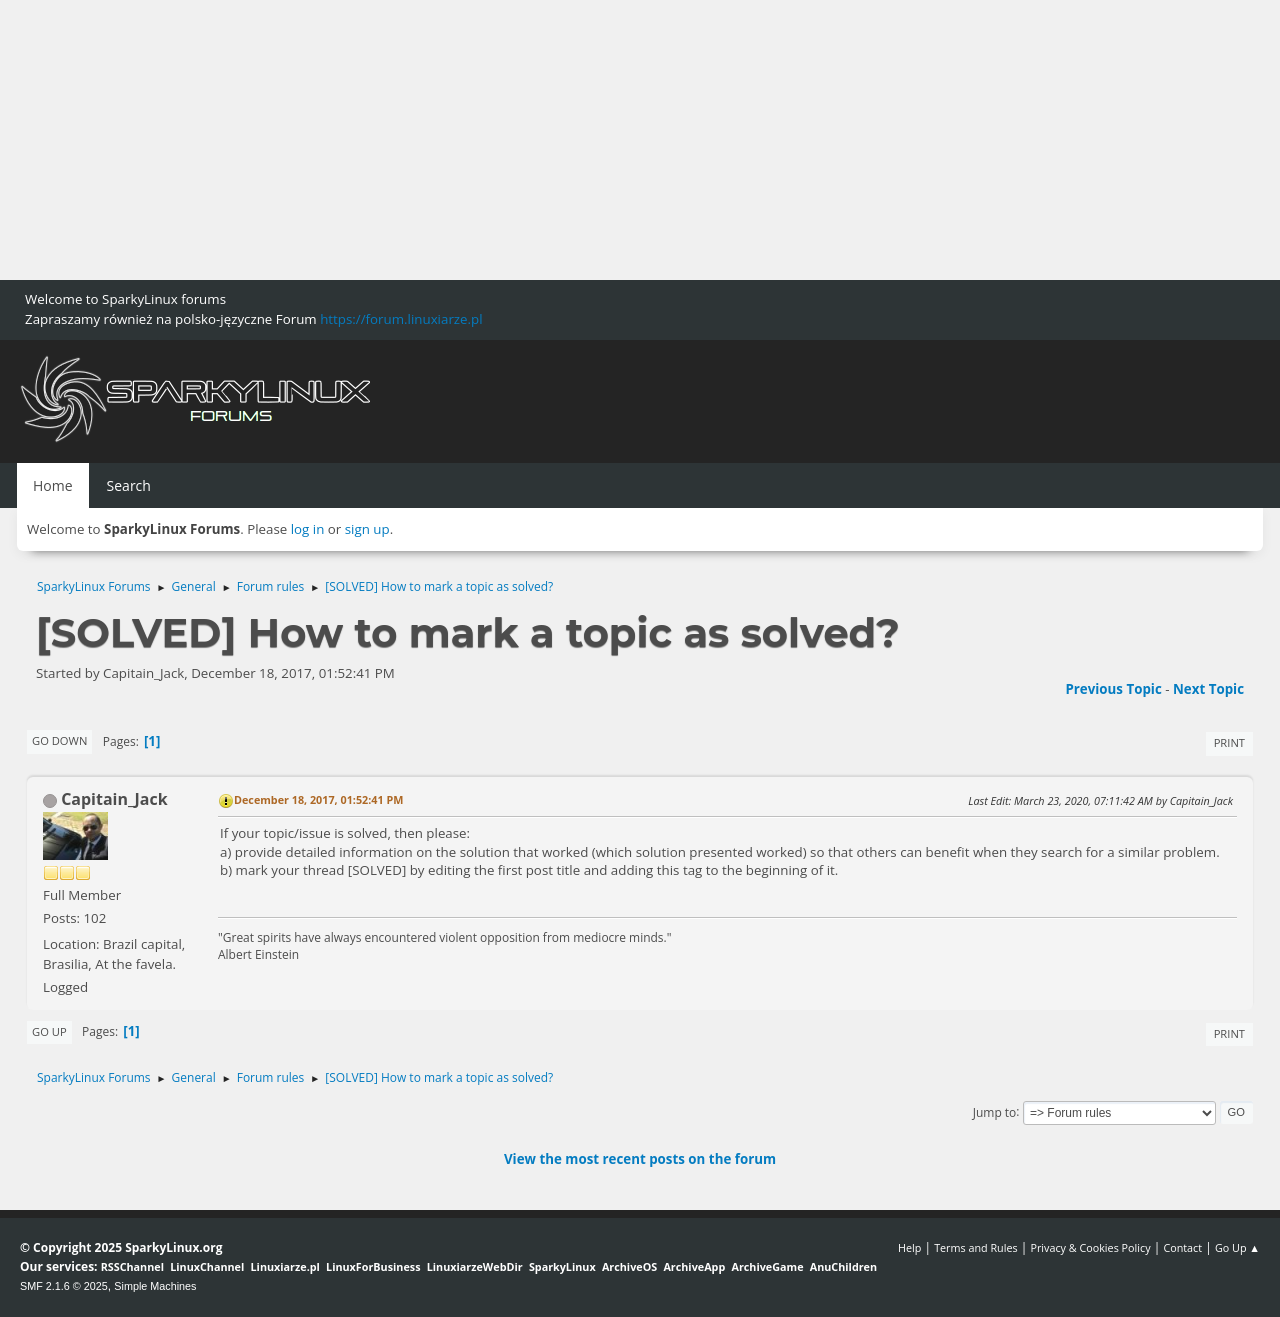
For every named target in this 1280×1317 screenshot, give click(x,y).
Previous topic (1113, 689)
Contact (1182, 1247)
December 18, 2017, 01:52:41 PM (318, 799)
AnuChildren (843, 1266)
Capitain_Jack (114, 799)
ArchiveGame (767, 1266)
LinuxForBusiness (373, 1266)
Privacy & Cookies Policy (1090, 1247)
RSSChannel (132, 1266)
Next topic (1208, 689)
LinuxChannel (207, 1266)
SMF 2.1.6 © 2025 (64, 1286)
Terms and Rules (976, 1247)
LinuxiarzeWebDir (475, 1266)
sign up (367, 529)
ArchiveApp (694, 1266)
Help (909, 1247)
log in (308, 529)
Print (1229, 742)
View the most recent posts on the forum (640, 1159)
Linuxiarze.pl (285, 1266)
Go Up (49, 1031)
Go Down (59, 740)
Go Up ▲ (1237, 1247)
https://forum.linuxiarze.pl (401, 319)
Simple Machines (155, 1286)
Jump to (995, 1111)
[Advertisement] (600, 140)
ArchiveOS (629, 1266)
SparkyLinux (562, 1266)
